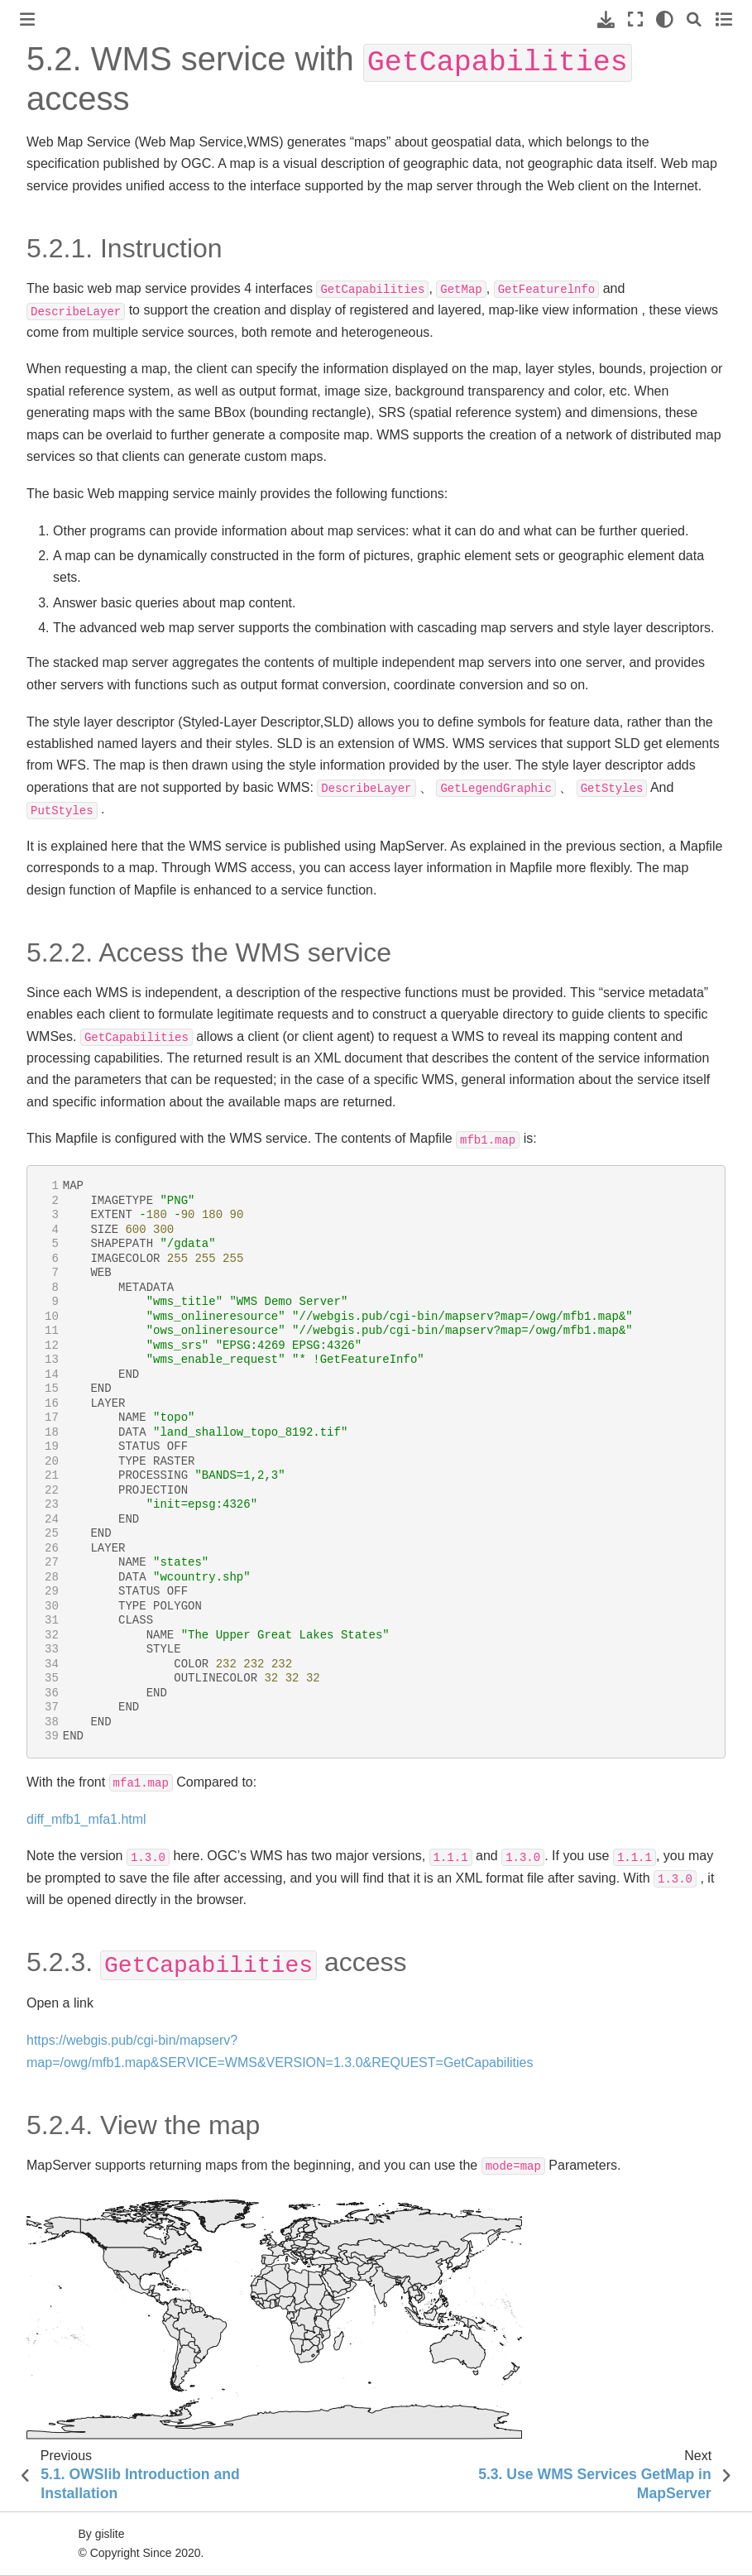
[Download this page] (606, 19)
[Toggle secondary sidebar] (723, 19)
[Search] (694, 19)
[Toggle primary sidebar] (27, 19)
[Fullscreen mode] (635, 19)
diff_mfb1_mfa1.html (86, 1819)
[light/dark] (664, 19)
